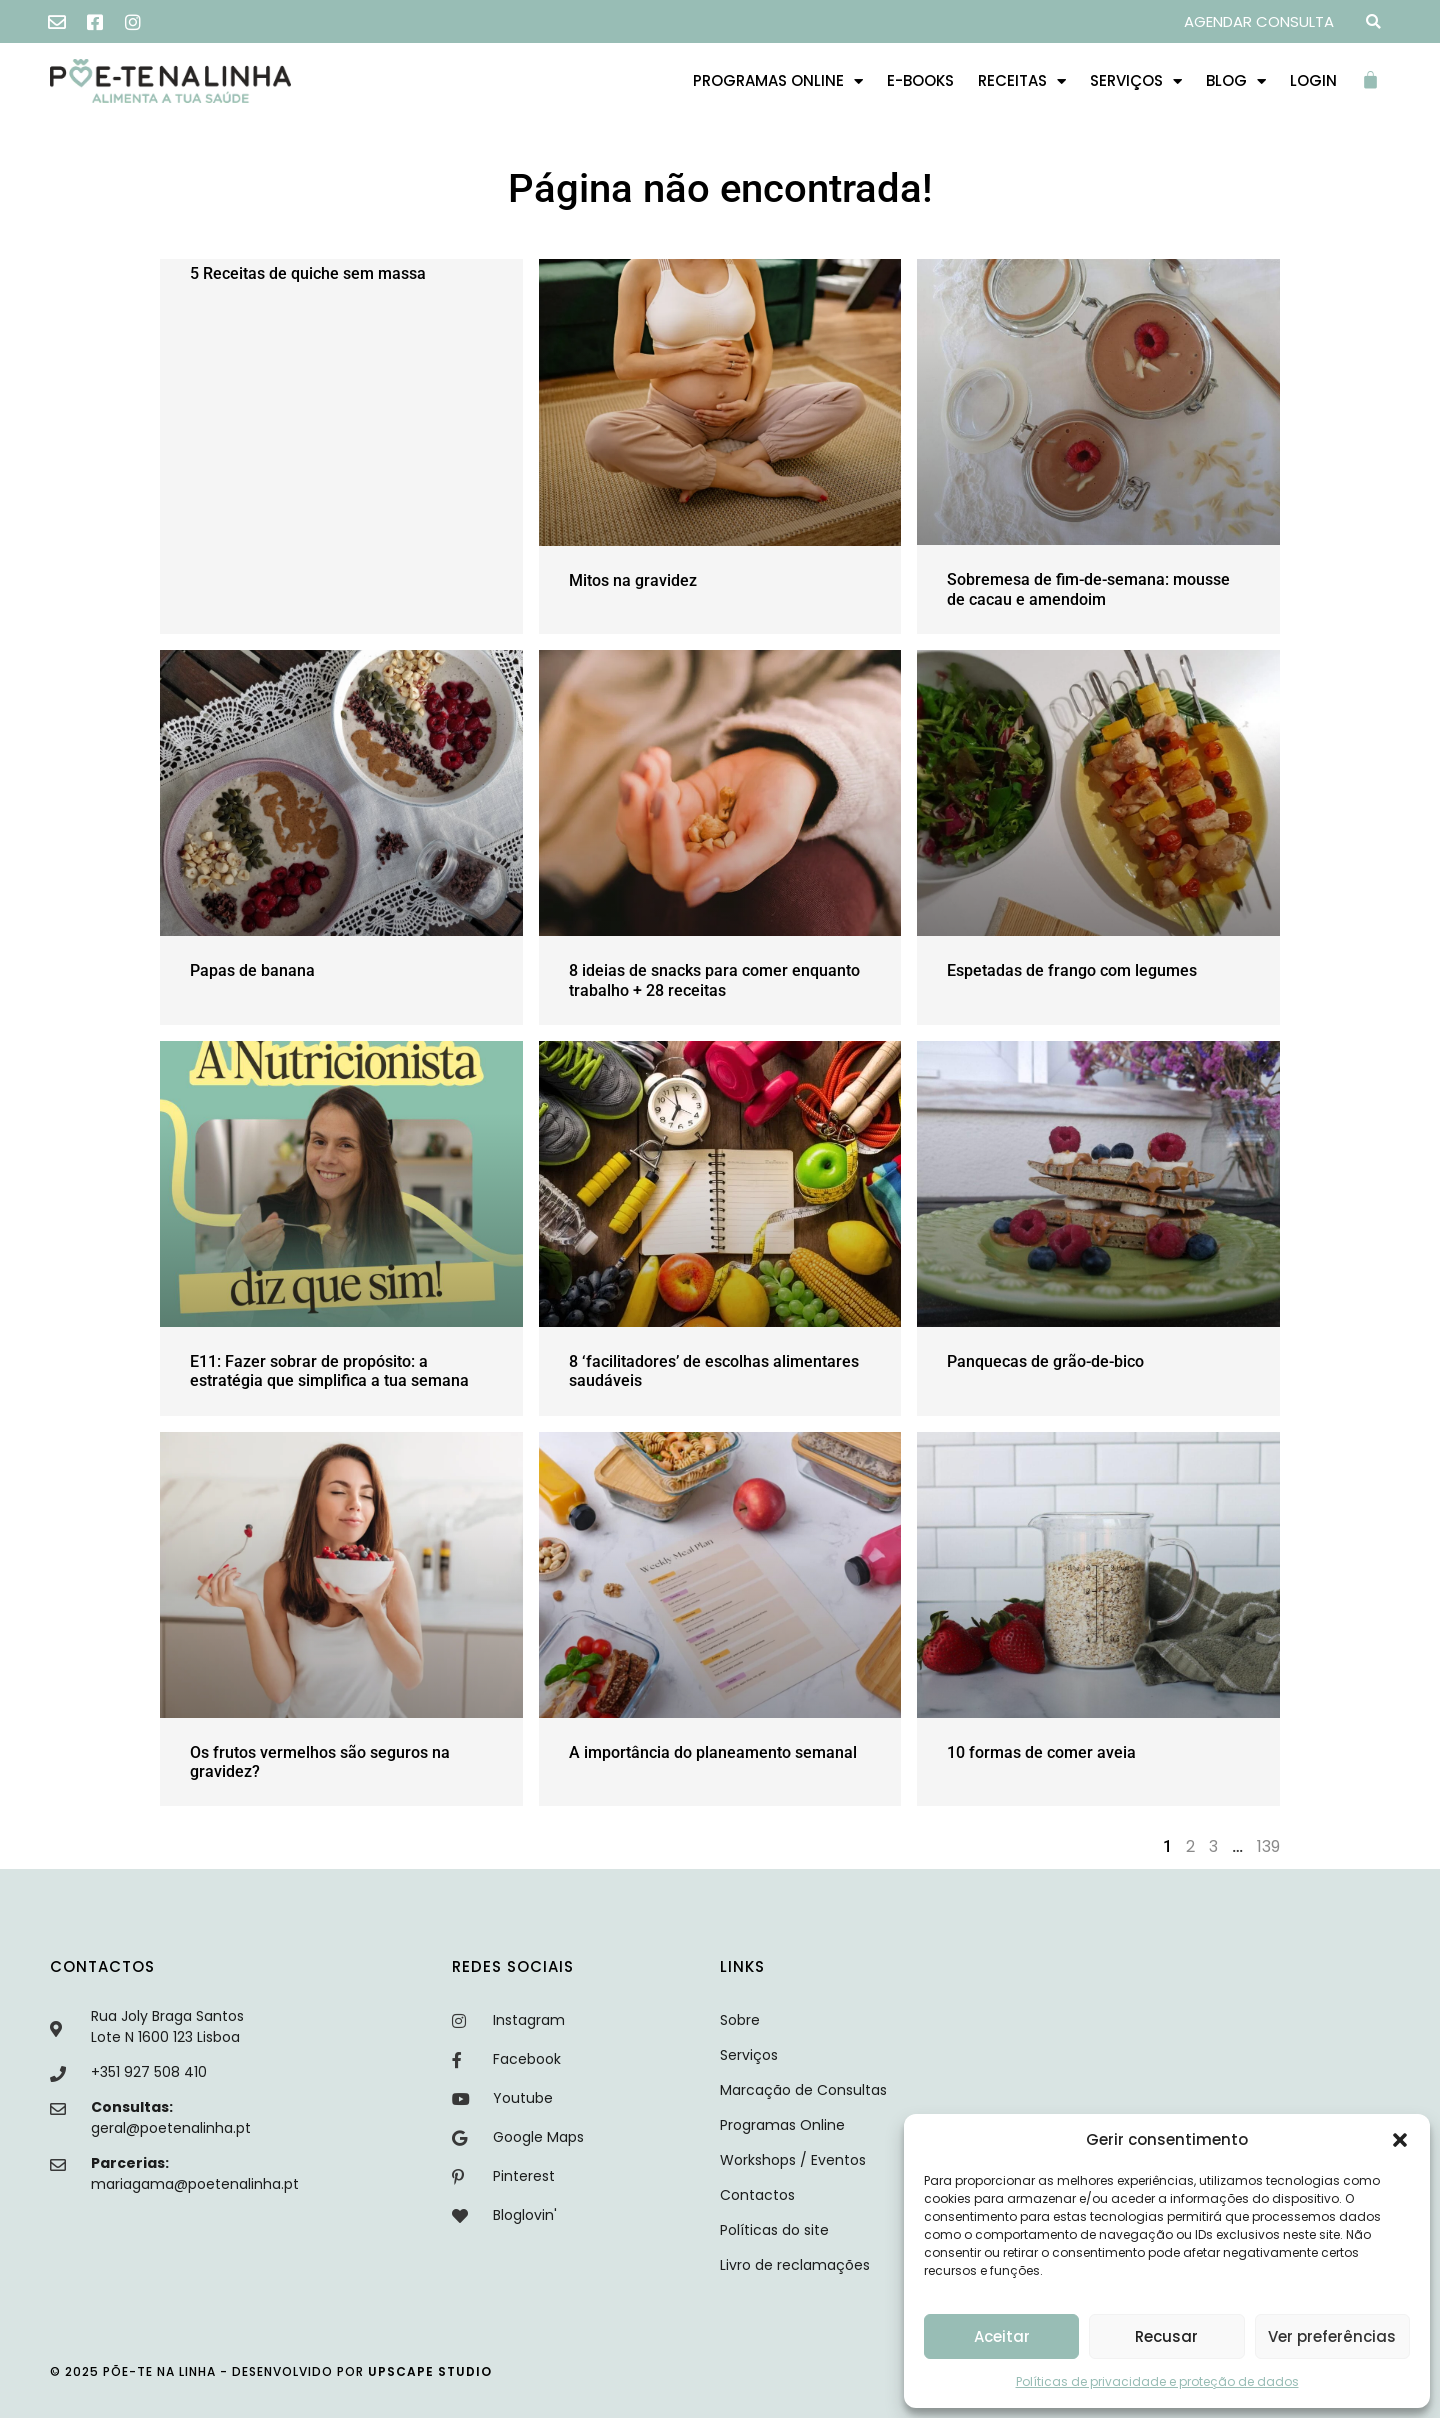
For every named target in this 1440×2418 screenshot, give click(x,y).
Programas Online (778, 81)
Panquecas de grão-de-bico (1045, 1361)
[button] (1400, 2140)
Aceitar (1002, 2336)
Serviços (1136, 81)
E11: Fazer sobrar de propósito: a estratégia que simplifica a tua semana (329, 1371)
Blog (1236, 81)
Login (1313, 80)
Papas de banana (252, 970)
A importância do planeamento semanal (713, 1752)
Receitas (1022, 81)
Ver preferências (1332, 2336)
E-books (920, 80)
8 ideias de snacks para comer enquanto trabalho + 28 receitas (714, 980)
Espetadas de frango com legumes (1072, 970)
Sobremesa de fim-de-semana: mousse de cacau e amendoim (1088, 589)
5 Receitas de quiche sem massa (308, 273)
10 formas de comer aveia (1041, 1752)
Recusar (1166, 2336)
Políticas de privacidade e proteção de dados (1157, 2381)
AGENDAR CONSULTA (1259, 21)
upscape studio (430, 2371)
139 (1268, 1846)
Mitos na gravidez (633, 580)
